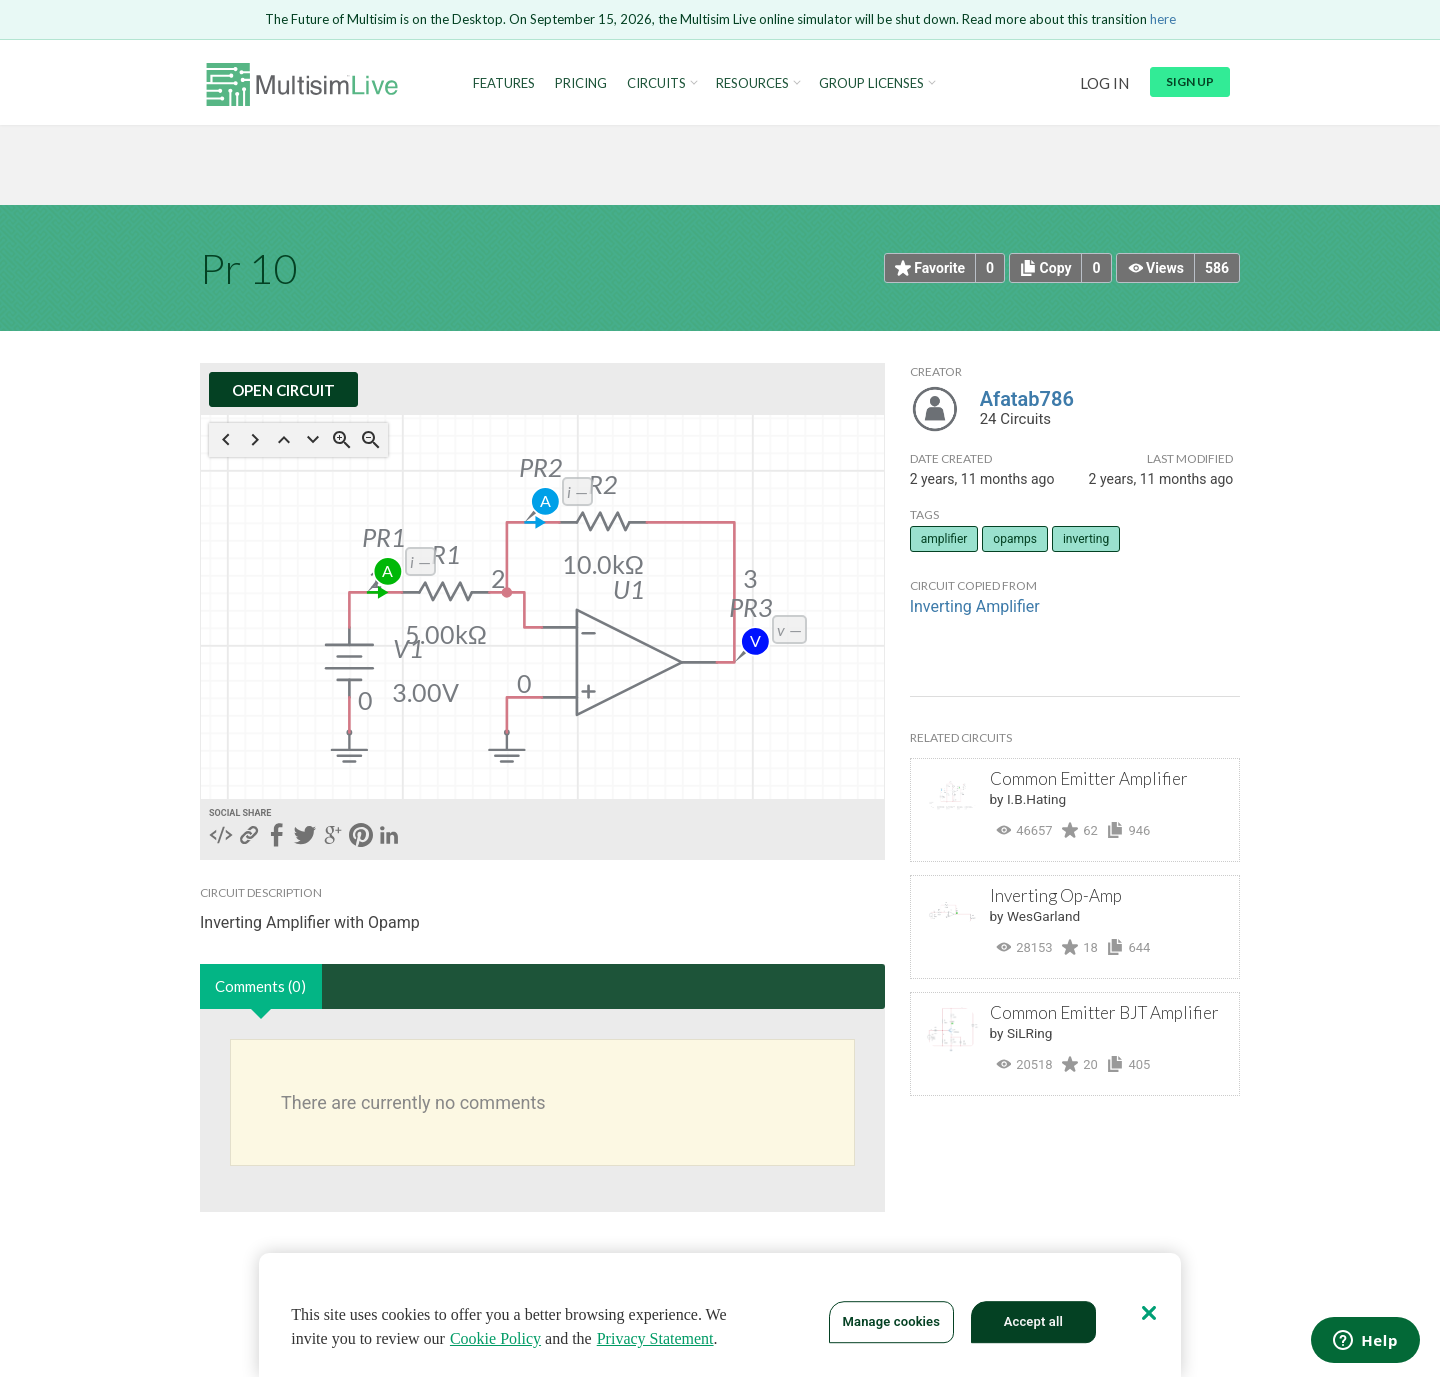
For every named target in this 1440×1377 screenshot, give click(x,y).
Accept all (1033, 1321)
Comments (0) (260, 986)
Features (504, 83)
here (1163, 19)
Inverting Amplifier (975, 606)
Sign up (1190, 81)
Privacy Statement (655, 1338)
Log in (1104, 83)
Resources (752, 83)
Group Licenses (871, 83)
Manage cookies (891, 1321)
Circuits (656, 83)
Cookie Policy (495, 1338)
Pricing (581, 83)
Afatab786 (1027, 399)
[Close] (1149, 1313)
